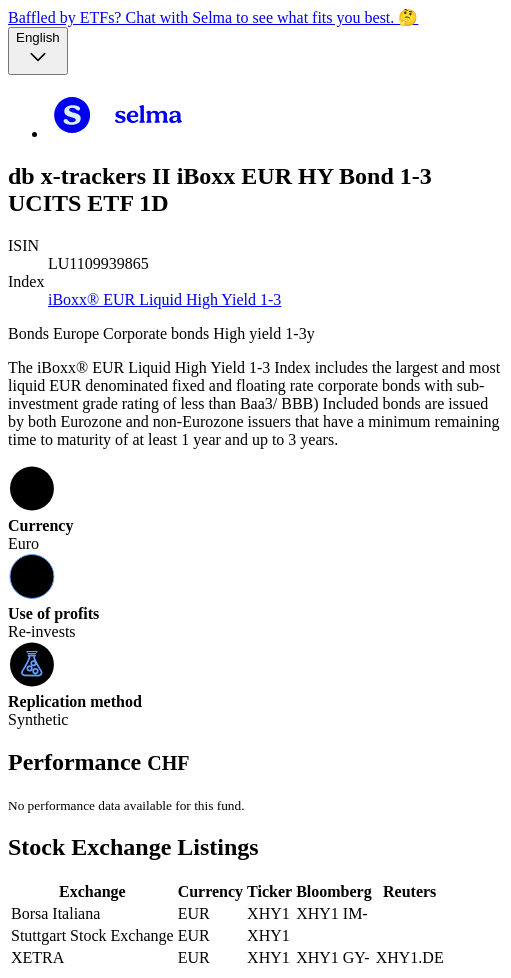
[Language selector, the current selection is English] (38, 51)
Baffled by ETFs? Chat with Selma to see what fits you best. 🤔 (213, 17)
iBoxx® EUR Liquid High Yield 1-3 (164, 299)
